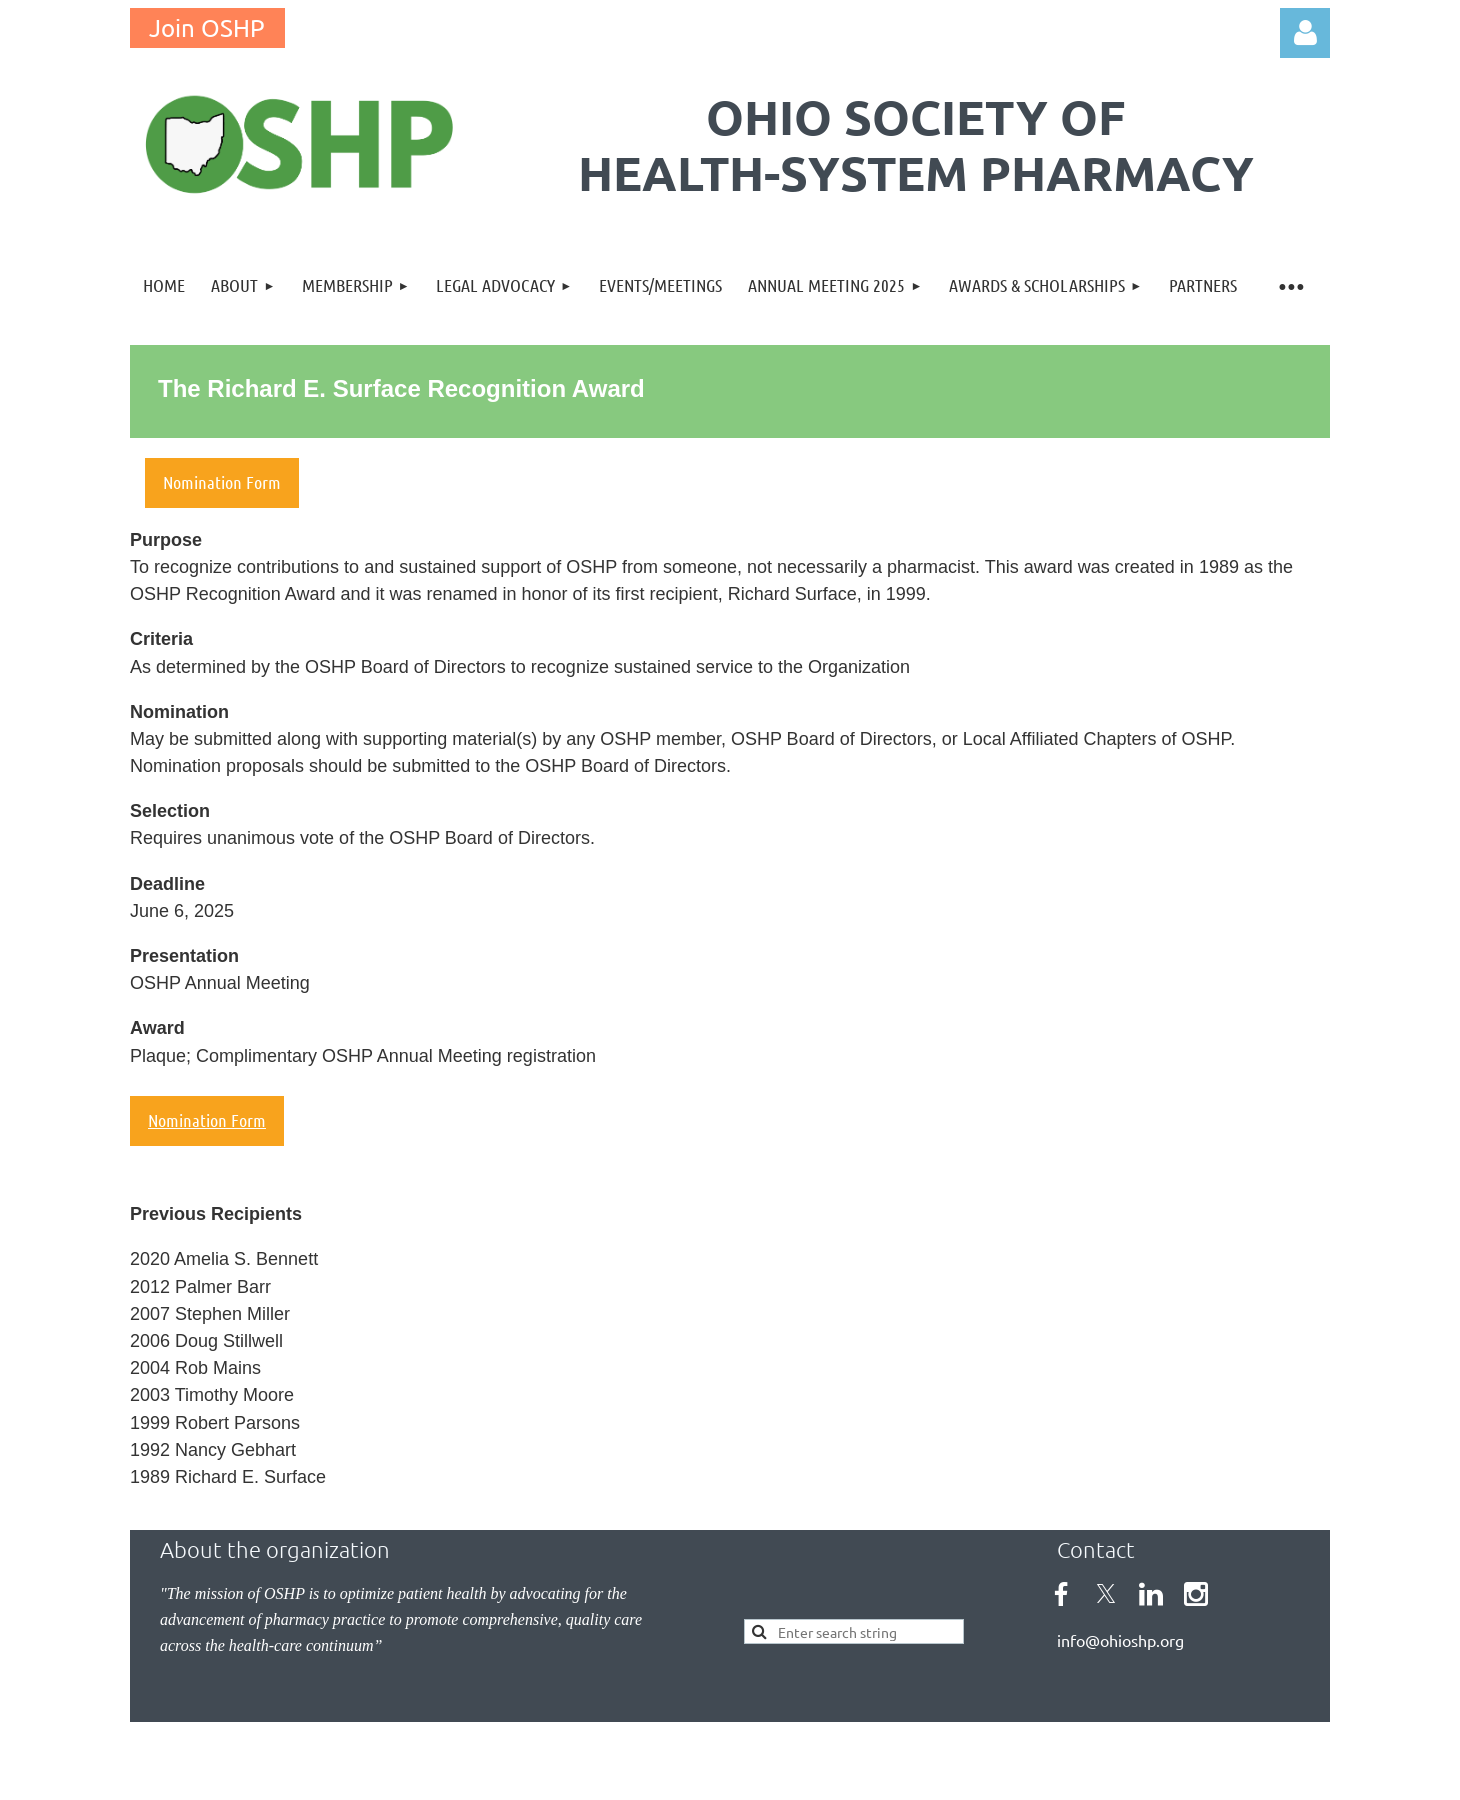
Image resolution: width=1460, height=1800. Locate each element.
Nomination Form (207, 1120)
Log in (1305, 33)
